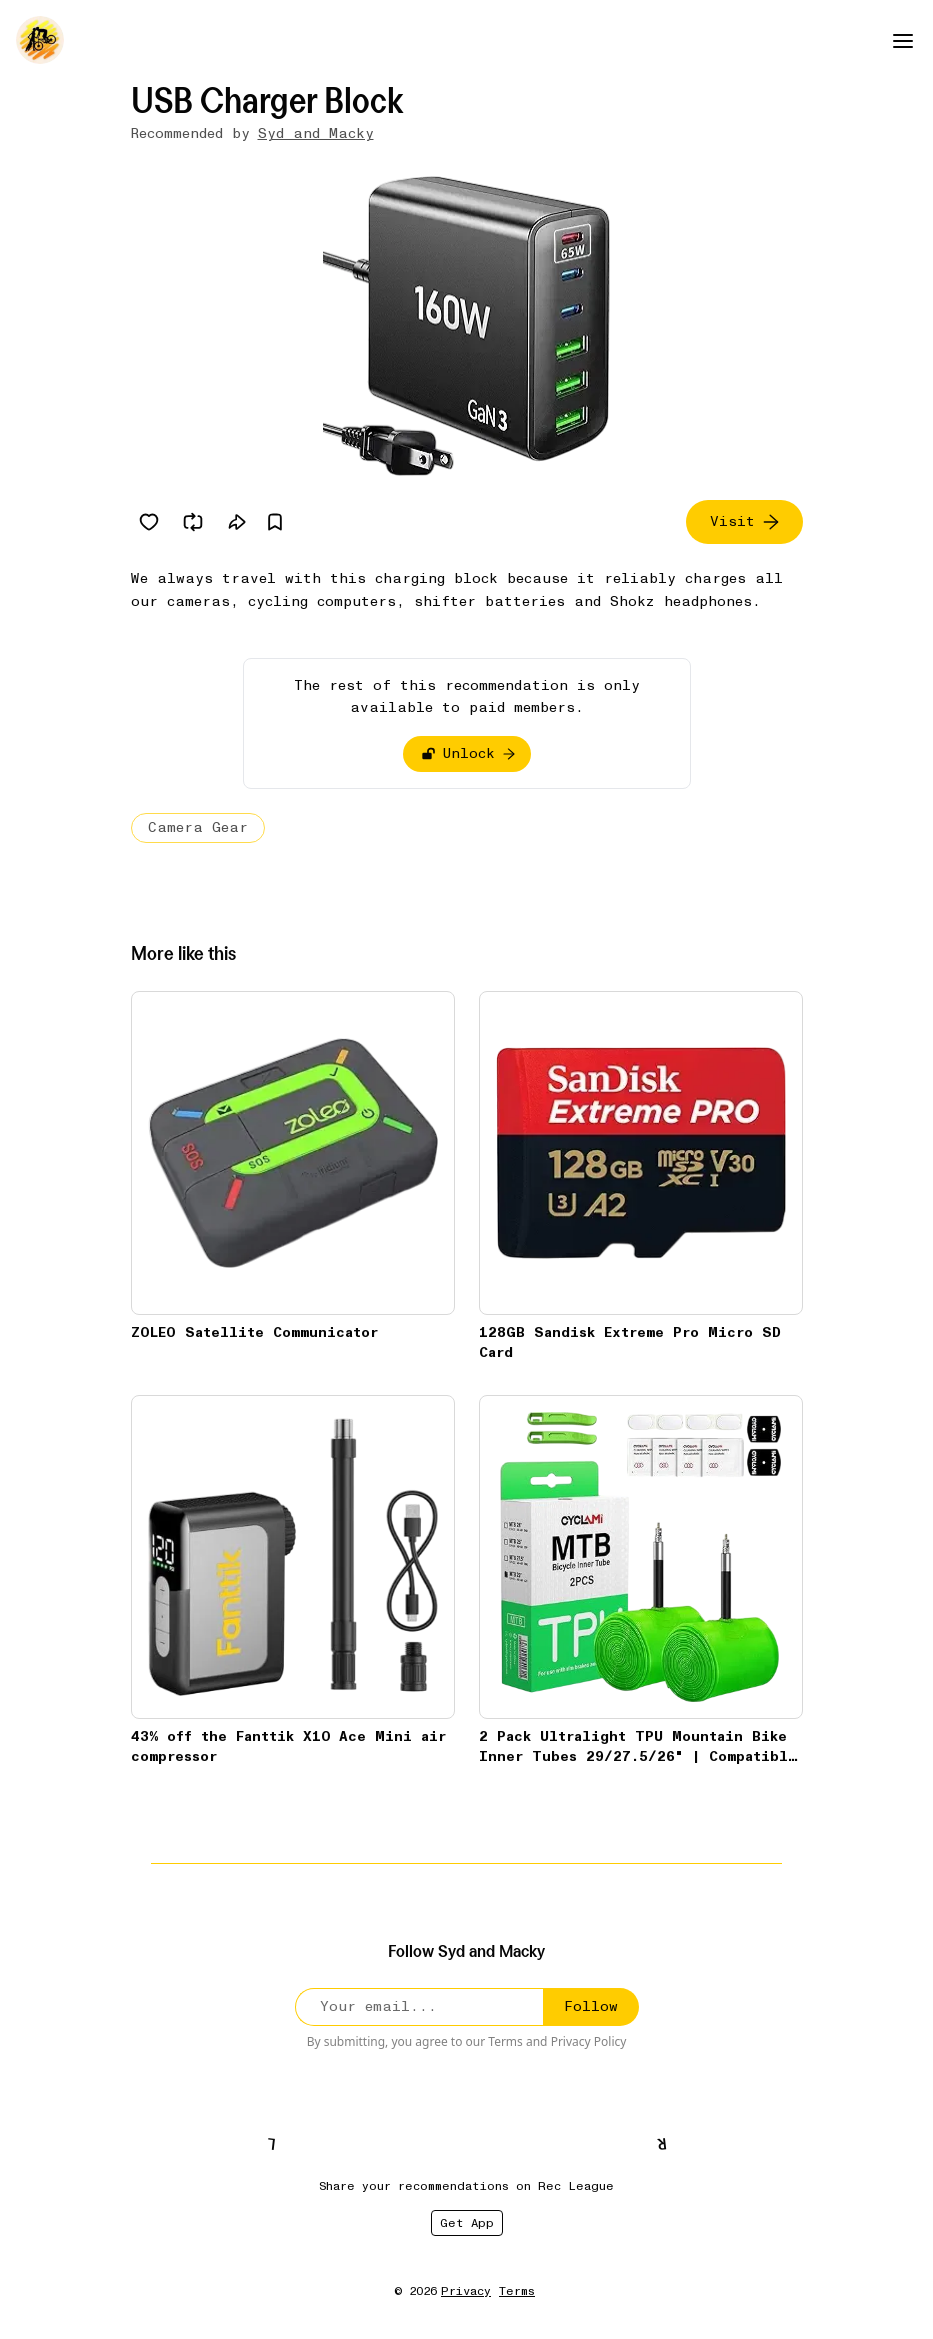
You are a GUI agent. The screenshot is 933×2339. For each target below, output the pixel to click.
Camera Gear (198, 827)
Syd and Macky (316, 133)
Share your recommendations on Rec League (466, 2186)
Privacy (466, 2291)
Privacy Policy (589, 2041)
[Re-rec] (193, 522)
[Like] (149, 522)
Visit (744, 521)
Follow (591, 2006)
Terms (505, 2041)
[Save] (275, 522)
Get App (467, 2223)
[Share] (237, 522)
